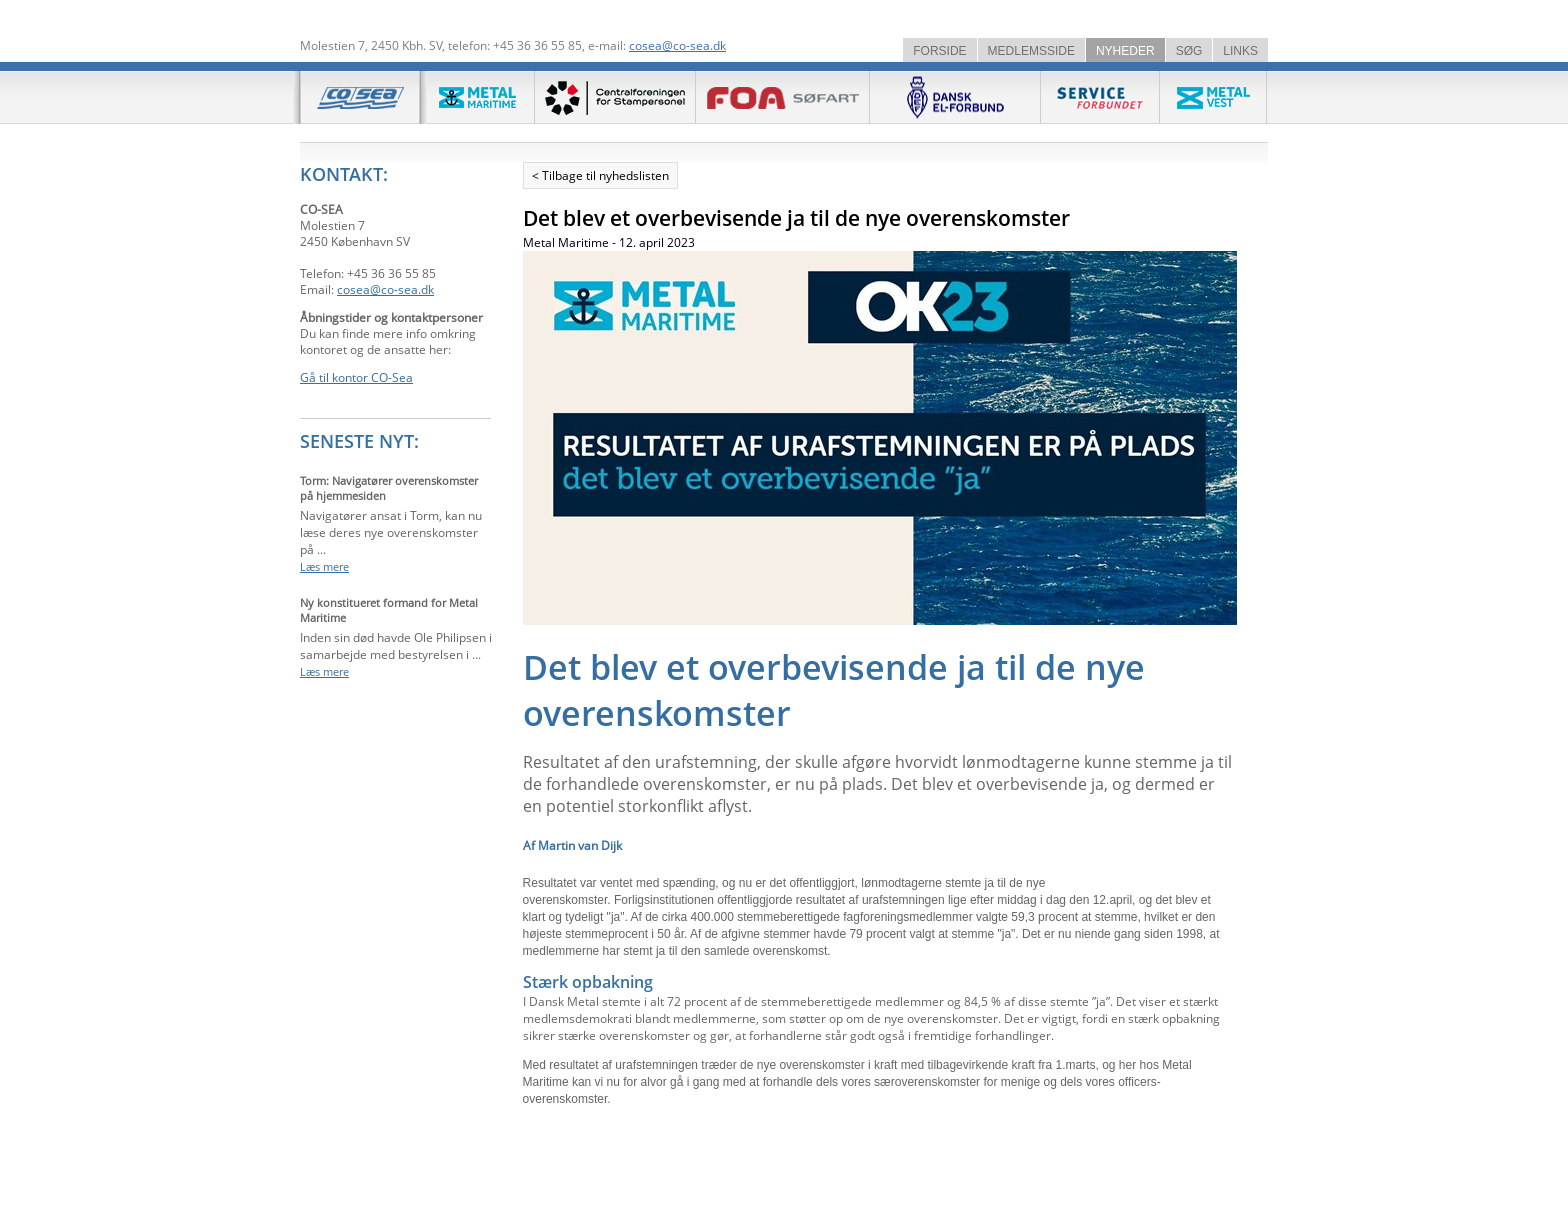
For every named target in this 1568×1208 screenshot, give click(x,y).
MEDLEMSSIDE (1031, 51)
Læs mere (324, 566)
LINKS (1240, 51)
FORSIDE (939, 51)
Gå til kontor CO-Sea (356, 377)
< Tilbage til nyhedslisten (600, 175)
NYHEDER (1125, 51)
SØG (1189, 51)
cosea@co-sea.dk (677, 45)
